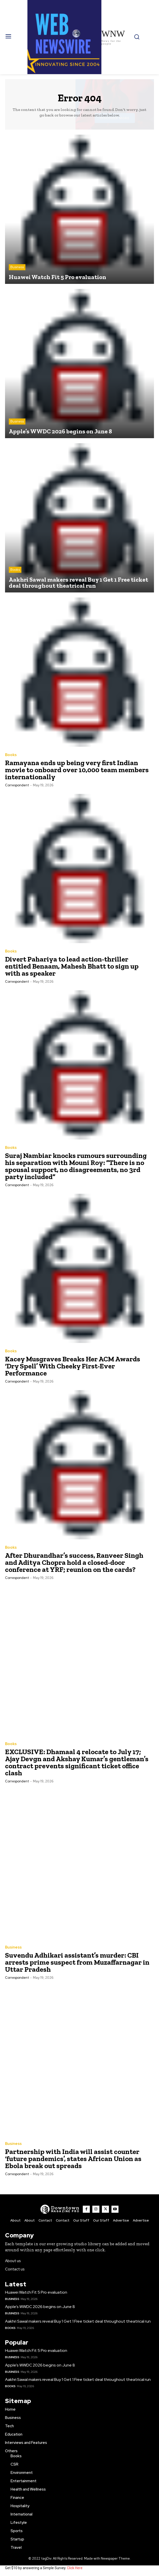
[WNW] (60, 2209)
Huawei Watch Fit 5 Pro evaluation (36, 2292)
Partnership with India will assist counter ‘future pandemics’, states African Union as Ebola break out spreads (73, 2158)
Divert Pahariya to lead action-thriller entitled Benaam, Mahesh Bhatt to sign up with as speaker (72, 966)
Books (15, 569)
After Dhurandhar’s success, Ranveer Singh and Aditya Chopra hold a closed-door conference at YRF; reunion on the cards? (74, 1562)
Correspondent (17, 785)
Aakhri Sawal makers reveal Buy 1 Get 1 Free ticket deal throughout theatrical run (78, 2321)
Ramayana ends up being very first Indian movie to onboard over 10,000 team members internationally (77, 770)
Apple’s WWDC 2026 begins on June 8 (40, 2306)
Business (17, 267)
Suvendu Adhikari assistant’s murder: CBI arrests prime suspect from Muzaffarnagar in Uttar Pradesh (77, 1962)
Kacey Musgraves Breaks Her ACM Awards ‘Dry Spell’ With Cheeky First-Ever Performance (72, 1366)
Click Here (75, 2568)
